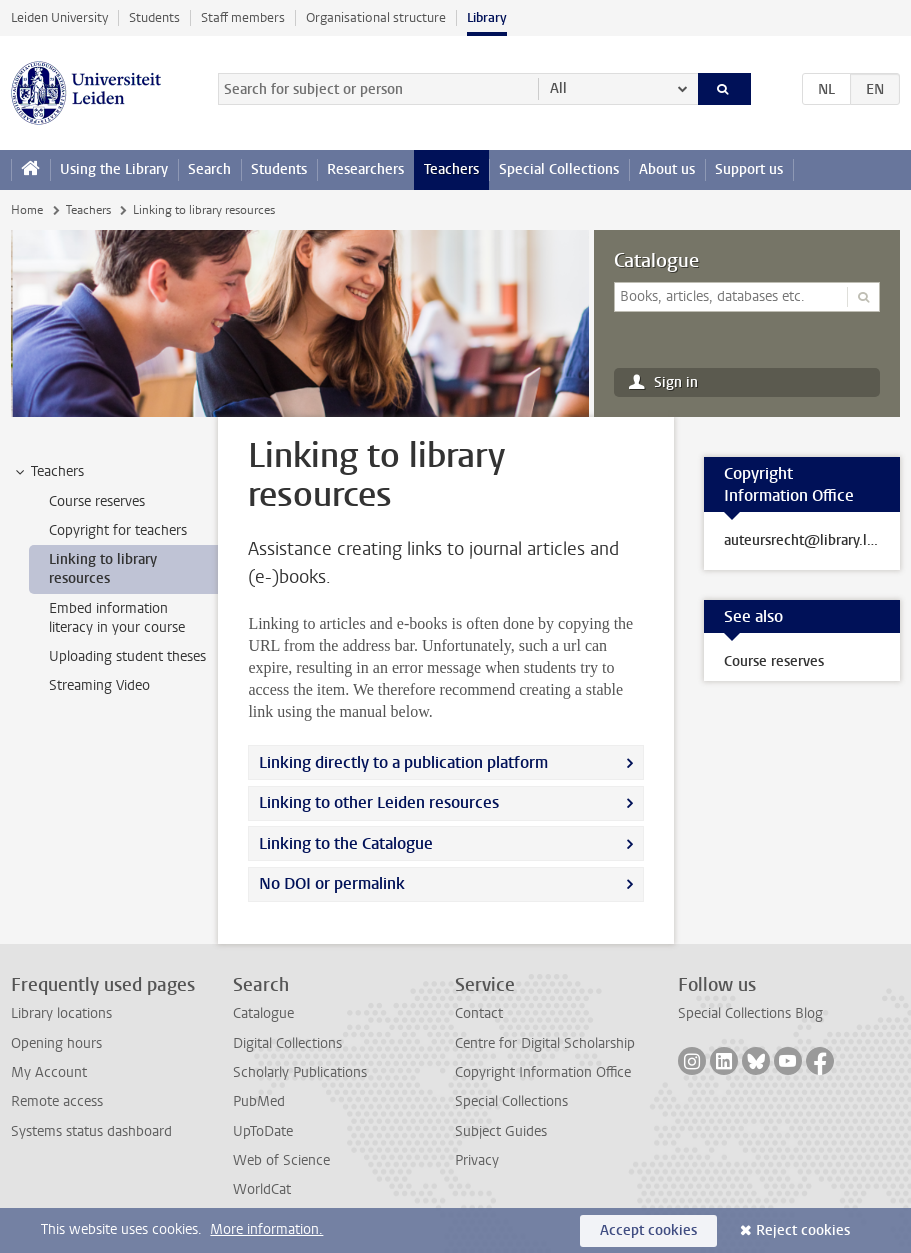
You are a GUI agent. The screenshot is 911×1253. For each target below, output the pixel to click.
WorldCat (262, 1189)
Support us (749, 169)
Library (487, 17)
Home (27, 210)
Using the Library (114, 169)
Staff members (243, 17)
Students (154, 17)
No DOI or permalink (332, 883)
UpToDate (263, 1131)
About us (667, 169)
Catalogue (656, 261)
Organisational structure (376, 17)
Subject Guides (501, 1131)
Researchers (365, 169)
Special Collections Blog (750, 1013)
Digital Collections (287, 1043)
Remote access (57, 1101)
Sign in (676, 382)
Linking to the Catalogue (346, 843)
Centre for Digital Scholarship (545, 1043)
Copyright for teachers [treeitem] (118, 530)
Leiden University (59, 17)
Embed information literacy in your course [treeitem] (117, 618)
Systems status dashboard (91, 1131)
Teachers (451, 169)
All (558, 88)
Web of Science (281, 1160)
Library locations (61, 1013)
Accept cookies (648, 1230)
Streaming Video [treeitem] (99, 685)
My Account (49, 1072)
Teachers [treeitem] (48, 472)
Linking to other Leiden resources (379, 802)
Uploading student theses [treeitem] (127, 656)
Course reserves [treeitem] (97, 501)
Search (209, 169)
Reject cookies (803, 1230)
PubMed (259, 1101)
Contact (479, 1013)
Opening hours (56, 1043)
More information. (266, 1229)
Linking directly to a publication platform (403, 762)
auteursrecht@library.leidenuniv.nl (802, 541)
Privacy (477, 1160)
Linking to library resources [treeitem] (103, 569)
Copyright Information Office (543, 1072)
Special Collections (559, 169)
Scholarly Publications (300, 1072)
